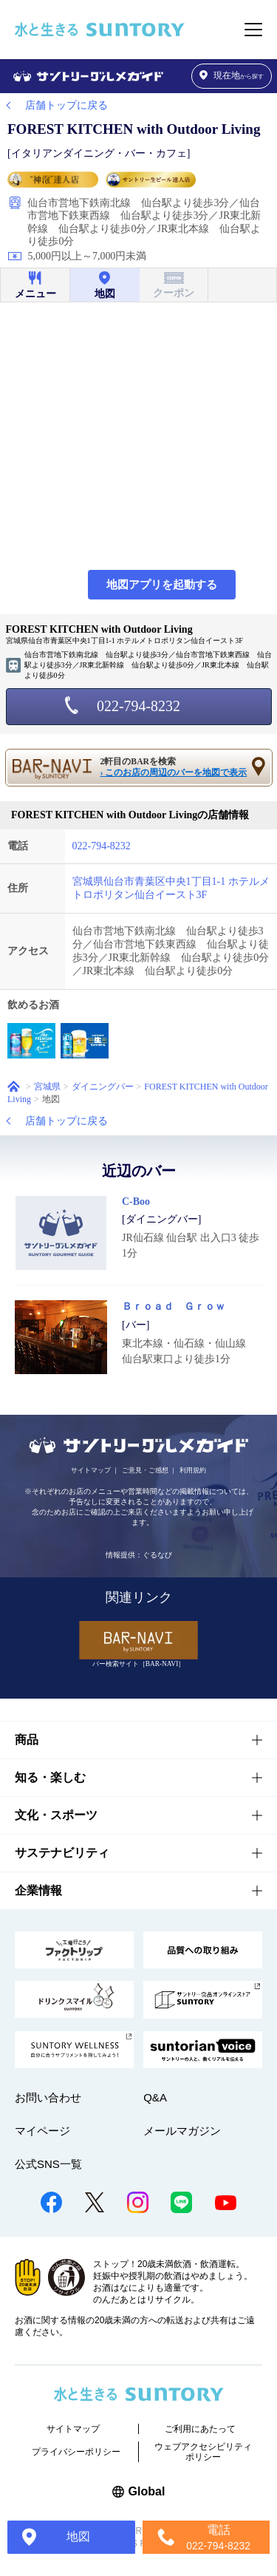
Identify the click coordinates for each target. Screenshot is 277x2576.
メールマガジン (182, 2130)
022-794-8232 (138, 706)
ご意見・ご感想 (145, 1470)
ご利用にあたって (200, 2429)
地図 (78, 2536)
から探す (231, 75)
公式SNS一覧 (48, 2164)
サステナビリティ (62, 1852)
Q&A (155, 2097)
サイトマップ (91, 1470)
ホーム (13, 1086)
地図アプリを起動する (161, 585)
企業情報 (38, 1890)
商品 (26, 1739)
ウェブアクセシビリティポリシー (203, 2451)
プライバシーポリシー (76, 2452)
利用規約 (192, 1470)
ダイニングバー (103, 1086)
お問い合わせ (48, 2097)
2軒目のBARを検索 (176, 767)
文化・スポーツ (56, 1815)
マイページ (42, 2130)
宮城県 (47, 1086)
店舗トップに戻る (66, 105)
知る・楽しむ (50, 1777)
